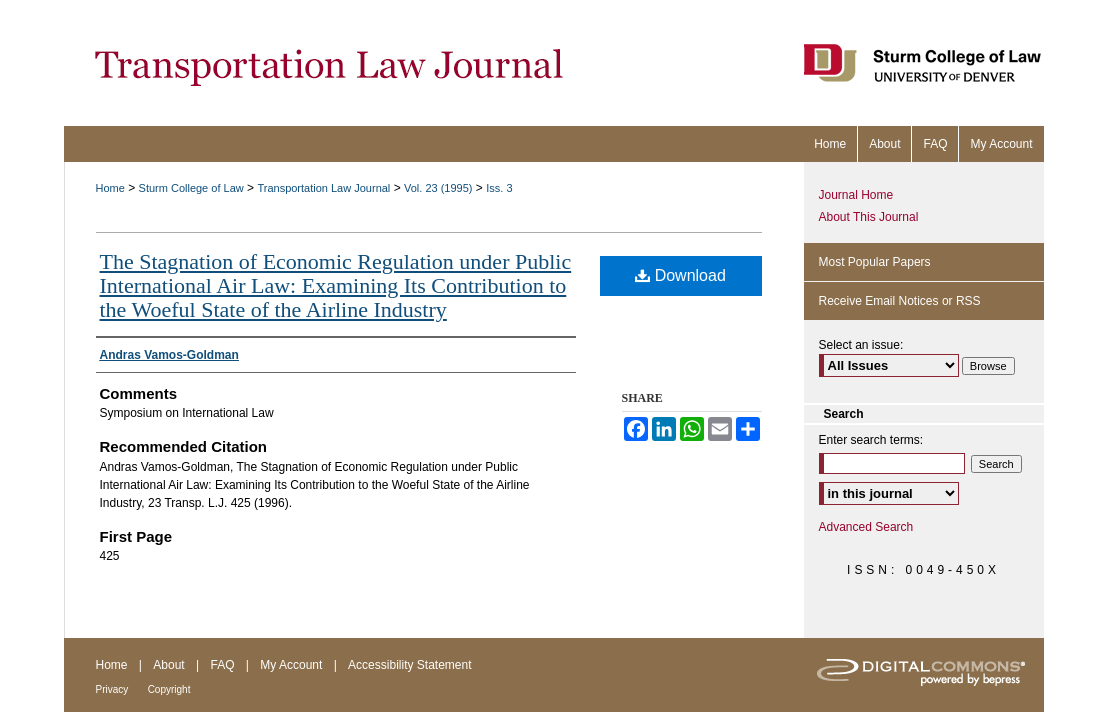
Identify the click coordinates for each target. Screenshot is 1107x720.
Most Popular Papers (875, 262)
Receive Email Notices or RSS (900, 301)
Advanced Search (866, 527)
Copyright (169, 689)
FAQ (222, 665)
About (168, 665)
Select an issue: (861, 345)
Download (680, 275)
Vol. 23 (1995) (438, 188)
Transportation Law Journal (323, 188)
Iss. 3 (499, 188)
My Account (291, 665)
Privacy (112, 689)
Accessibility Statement (409, 665)
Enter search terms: (871, 440)
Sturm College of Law (191, 188)
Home (110, 188)
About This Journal (869, 217)
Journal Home (856, 195)
